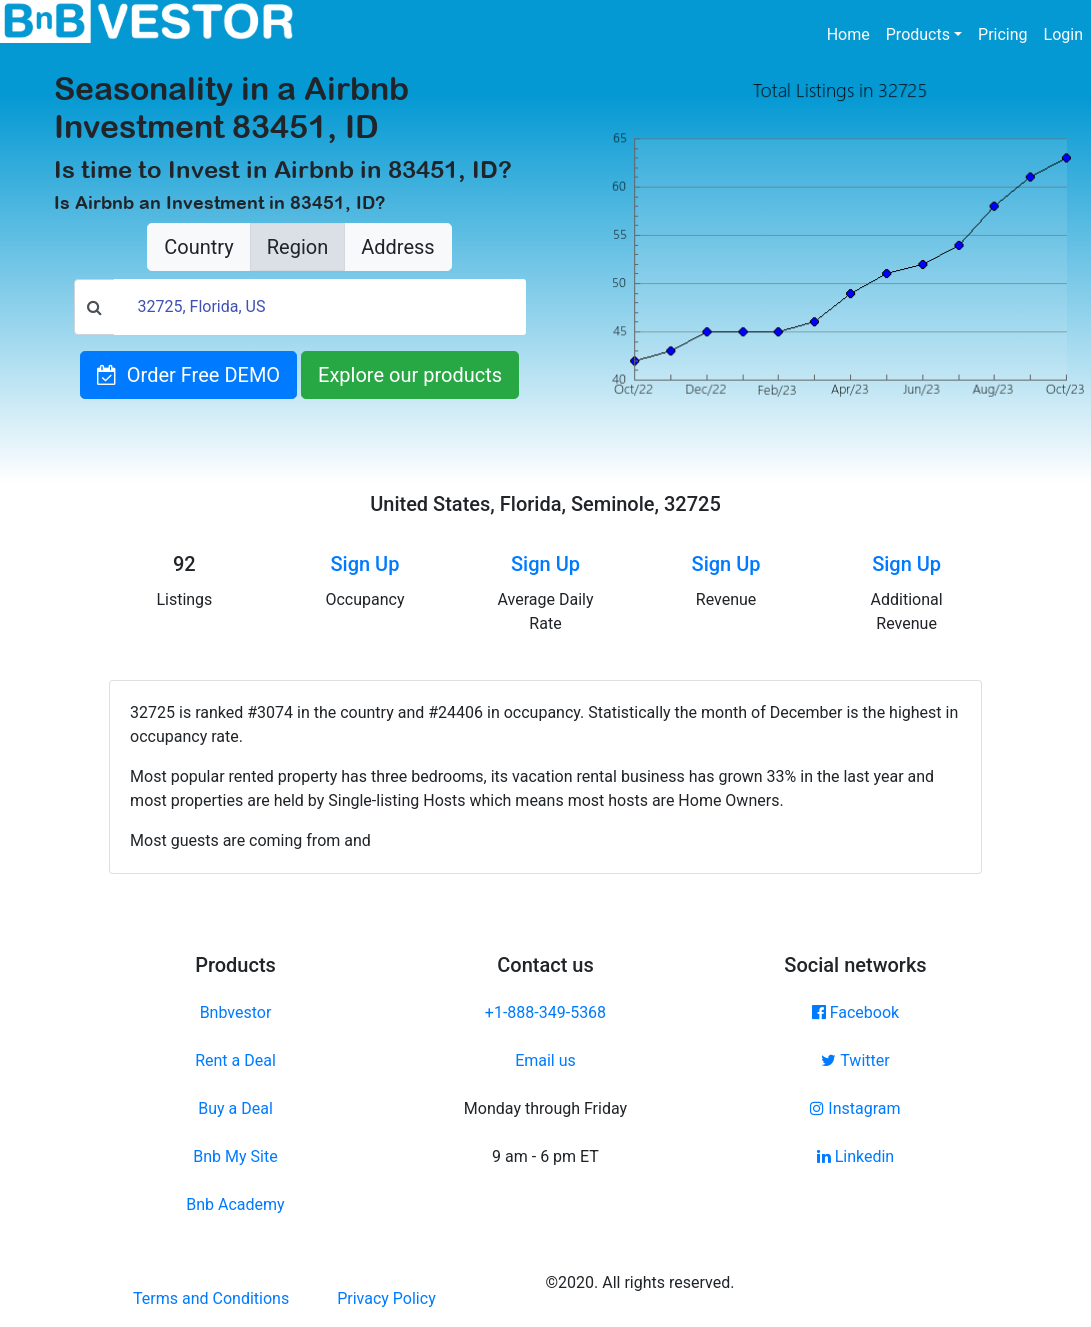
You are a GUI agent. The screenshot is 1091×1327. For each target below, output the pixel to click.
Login (1063, 34)
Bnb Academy (235, 1204)
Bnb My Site (235, 1156)
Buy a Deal (235, 1108)
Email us (545, 1060)
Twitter (855, 1060)
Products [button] (918, 34)
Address (397, 247)
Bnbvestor (236, 1012)
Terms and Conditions (211, 1298)
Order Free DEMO (188, 375)
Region (297, 247)
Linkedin (856, 1156)
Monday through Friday (545, 1108)
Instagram (855, 1108)
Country (198, 247)
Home (852, 33)
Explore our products (410, 375)
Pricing (1003, 34)
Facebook (855, 1012)
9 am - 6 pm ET (545, 1156)
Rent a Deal (235, 1060)
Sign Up (364, 564)
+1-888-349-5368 (545, 1012)
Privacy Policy (386, 1298)
